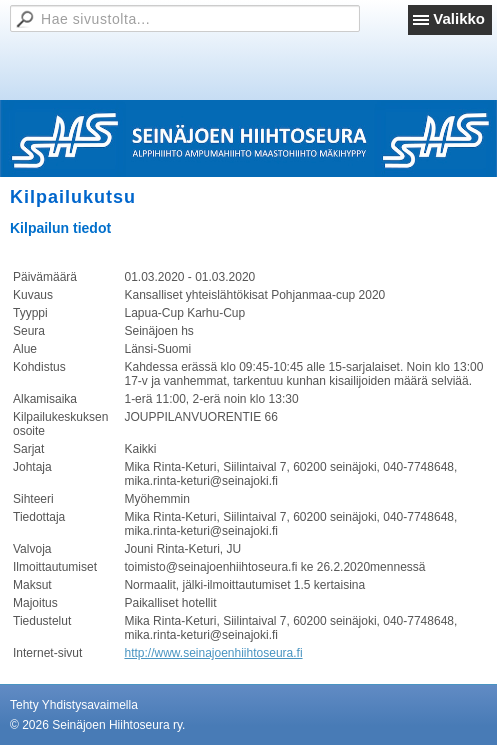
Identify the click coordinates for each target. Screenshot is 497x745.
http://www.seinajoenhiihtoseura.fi (213, 653)
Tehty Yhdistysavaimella (74, 705)
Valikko (459, 18)
